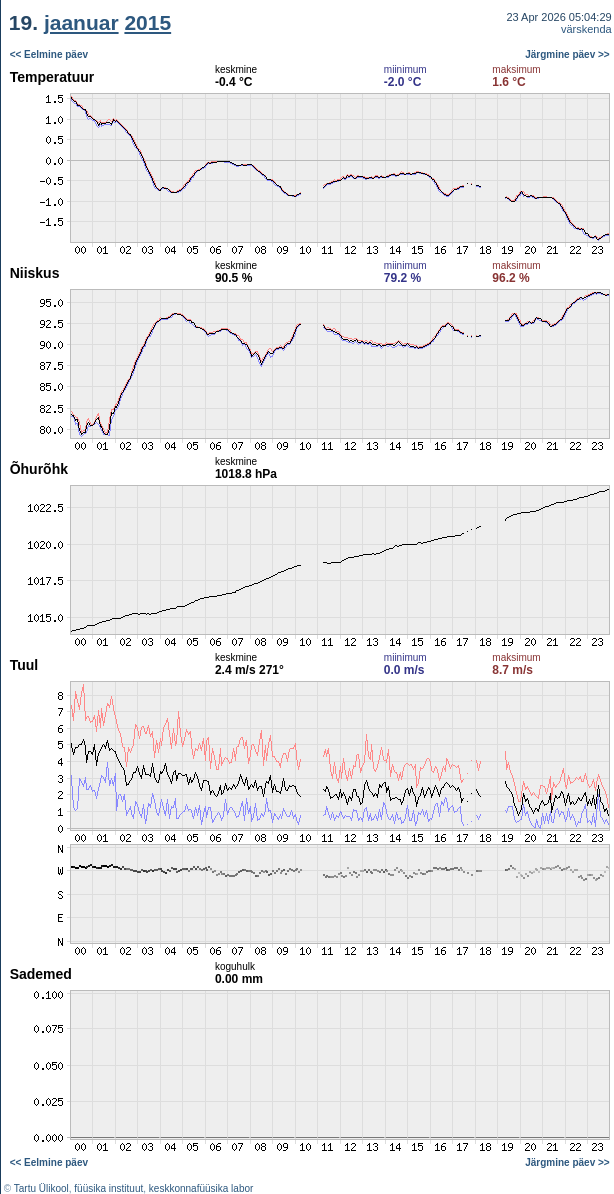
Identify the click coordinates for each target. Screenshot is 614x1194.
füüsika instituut (108, 1188)
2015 (147, 22)
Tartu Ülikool (41, 1188)
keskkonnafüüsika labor (201, 1188)
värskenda (586, 29)
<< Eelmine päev (49, 54)
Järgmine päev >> (567, 54)
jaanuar (81, 22)
